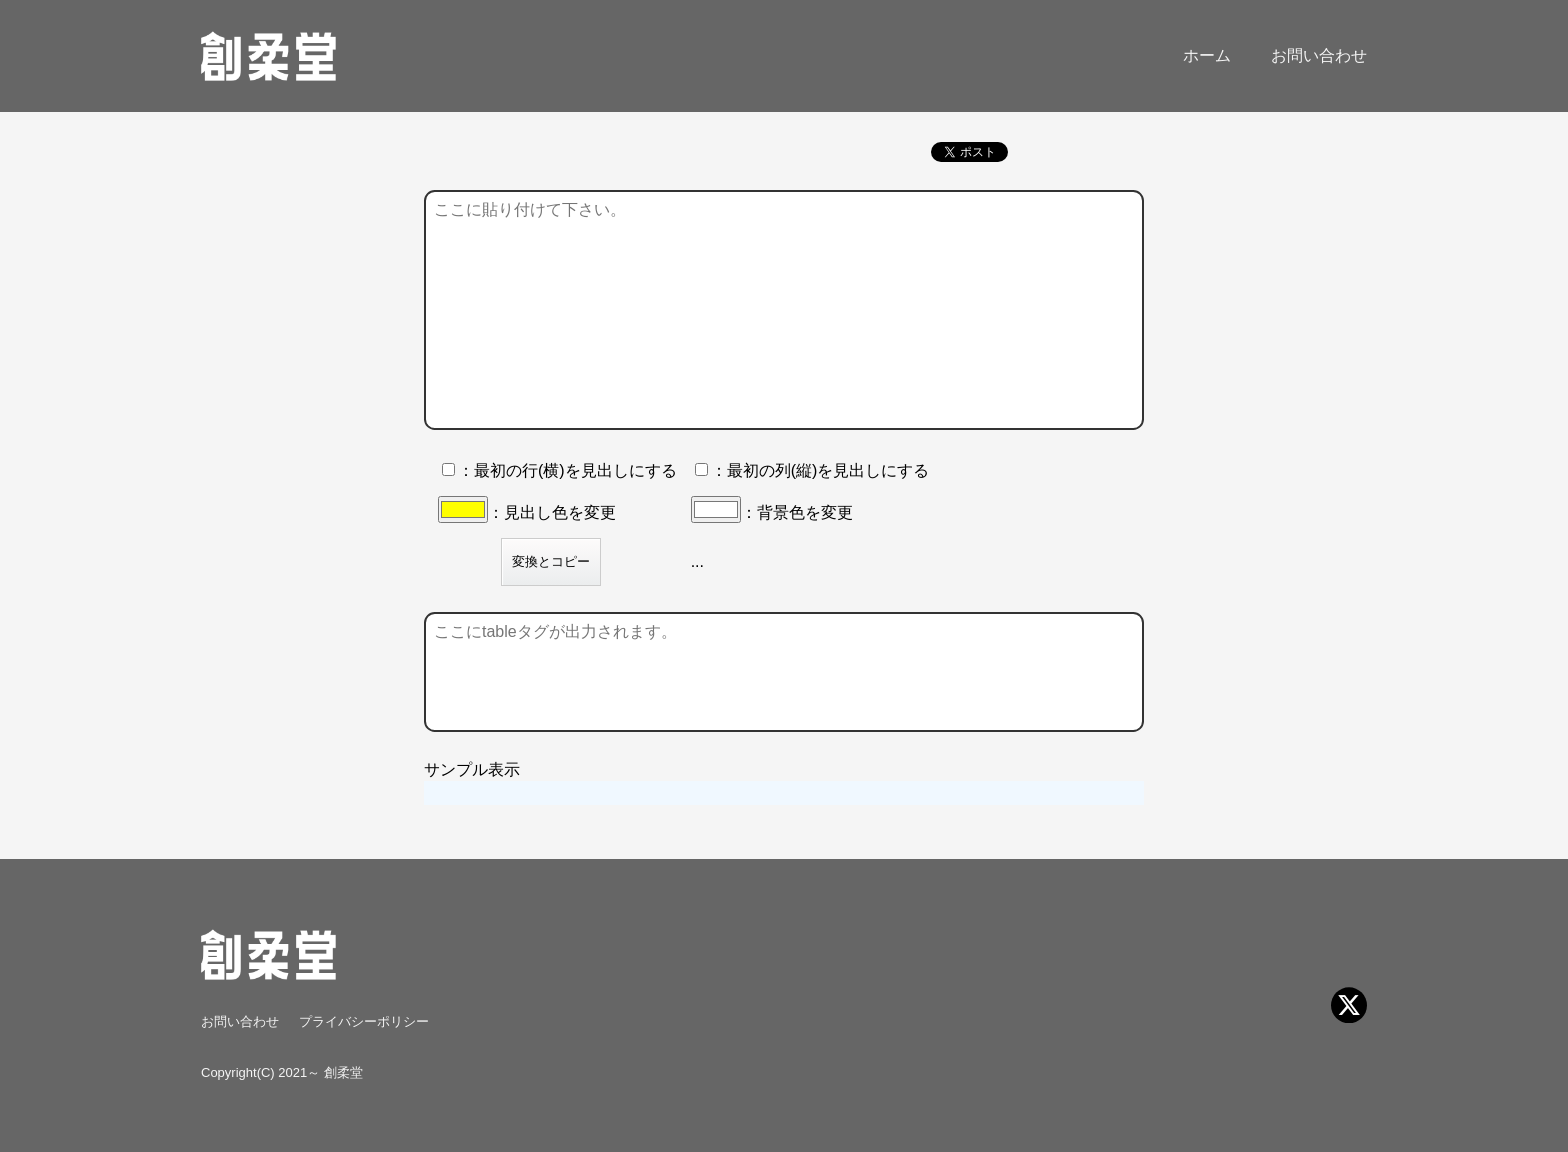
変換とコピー (551, 561)
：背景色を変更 (772, 512)
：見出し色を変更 (527, 512)
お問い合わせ (1319, 55)
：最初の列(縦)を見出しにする (812, 470)
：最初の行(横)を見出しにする (559, 470)
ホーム (1207, 55)
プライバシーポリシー (364, 1021)
